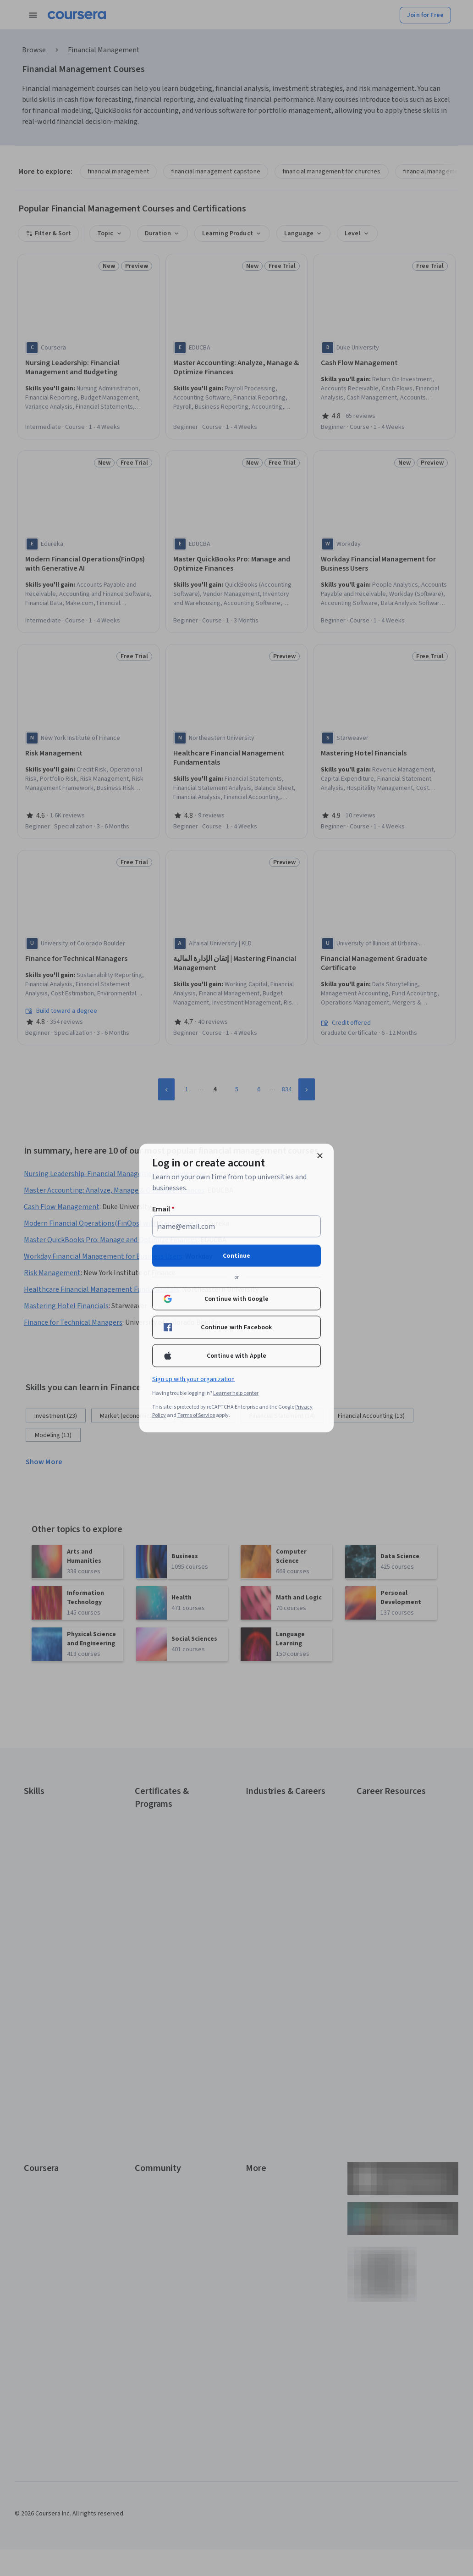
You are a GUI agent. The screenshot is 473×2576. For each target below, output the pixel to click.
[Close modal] (320, 1156)
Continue (236, 1255)
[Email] (236, 1227)
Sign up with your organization (193, 1379)
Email (163, 1209)
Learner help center (235, 1393)
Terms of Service (196, 1415)
